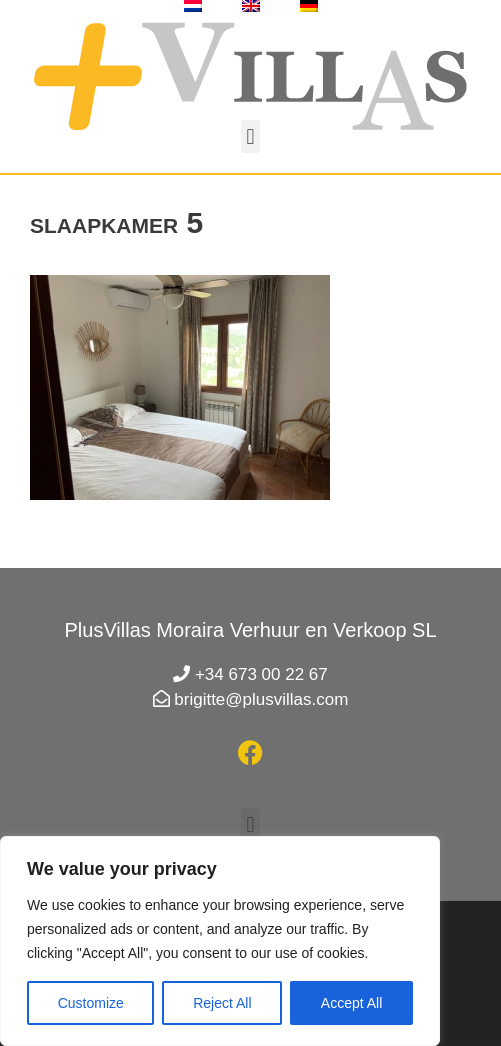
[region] (220, 941)
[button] (250, 136)
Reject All (222, 1003)
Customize (91, 1003)
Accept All (351, 1003)
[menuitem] (193, 6)
